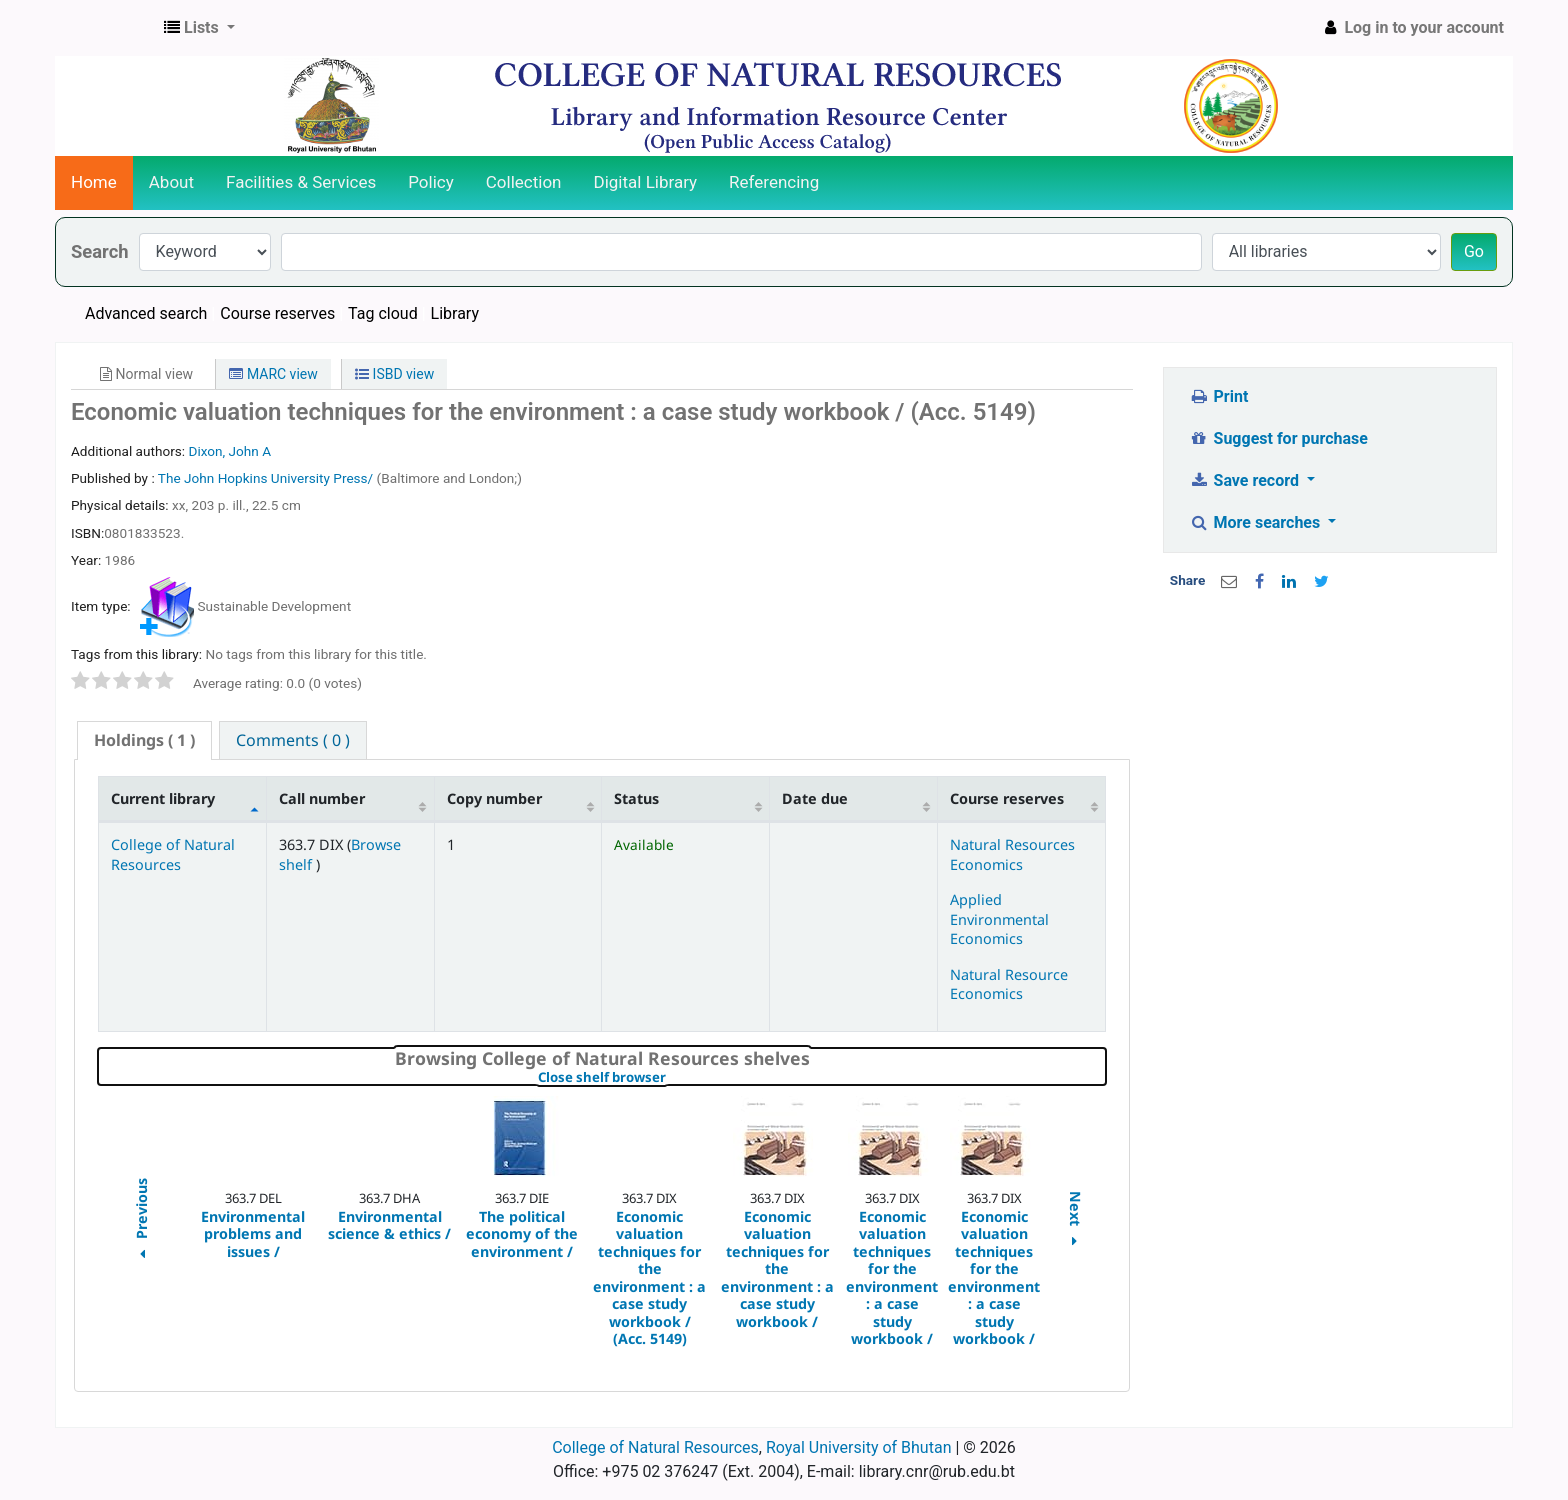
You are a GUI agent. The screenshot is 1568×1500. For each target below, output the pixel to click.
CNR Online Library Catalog (106, 28)
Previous (140, 1221)
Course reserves (277, 313)
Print (1218, 396)
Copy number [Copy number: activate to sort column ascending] (494, 798)
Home (94, 182)
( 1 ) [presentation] (144, 740)
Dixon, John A (229, 451)
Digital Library (646, 182)
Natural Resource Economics (1009, 984)
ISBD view (394, 374)
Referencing (774, 182)
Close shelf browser (670, 1078)
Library (455, 313)
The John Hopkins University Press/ (267, 478)
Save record (1246, 480)
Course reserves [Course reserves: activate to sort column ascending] (1007, 798)
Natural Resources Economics (1012, 854)
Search (100, 251)
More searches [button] (1256, 522)
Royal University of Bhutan (859, 1447)
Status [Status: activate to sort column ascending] (636, 798)
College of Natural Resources (173, 854)
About (171, 182)
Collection (524, 182)
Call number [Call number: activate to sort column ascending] (322, 798)
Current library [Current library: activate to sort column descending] (163, 798)
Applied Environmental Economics (999, 919)
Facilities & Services (301, 182)
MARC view (273, 374)
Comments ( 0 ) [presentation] (293, 740)
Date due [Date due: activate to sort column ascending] (815, 798)
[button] (199, 28)
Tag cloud (383, 313)
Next (1075, 1221)
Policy (431, 182)
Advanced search (146, 313)
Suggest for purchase (1278, 438)
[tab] (144, 740)
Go (1474, 251)
